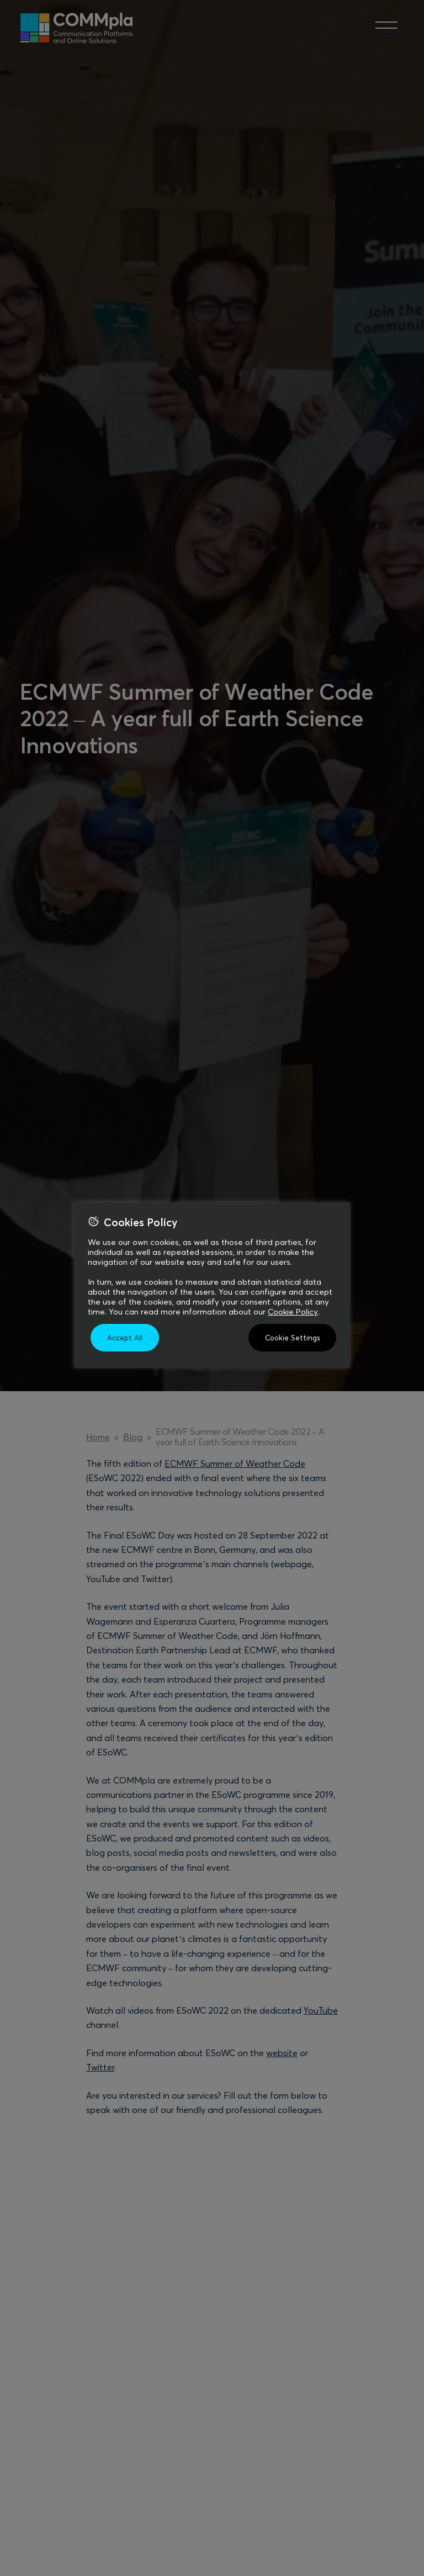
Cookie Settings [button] (292, 1337)
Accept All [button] (124, 1337)
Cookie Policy (293, 1312)
